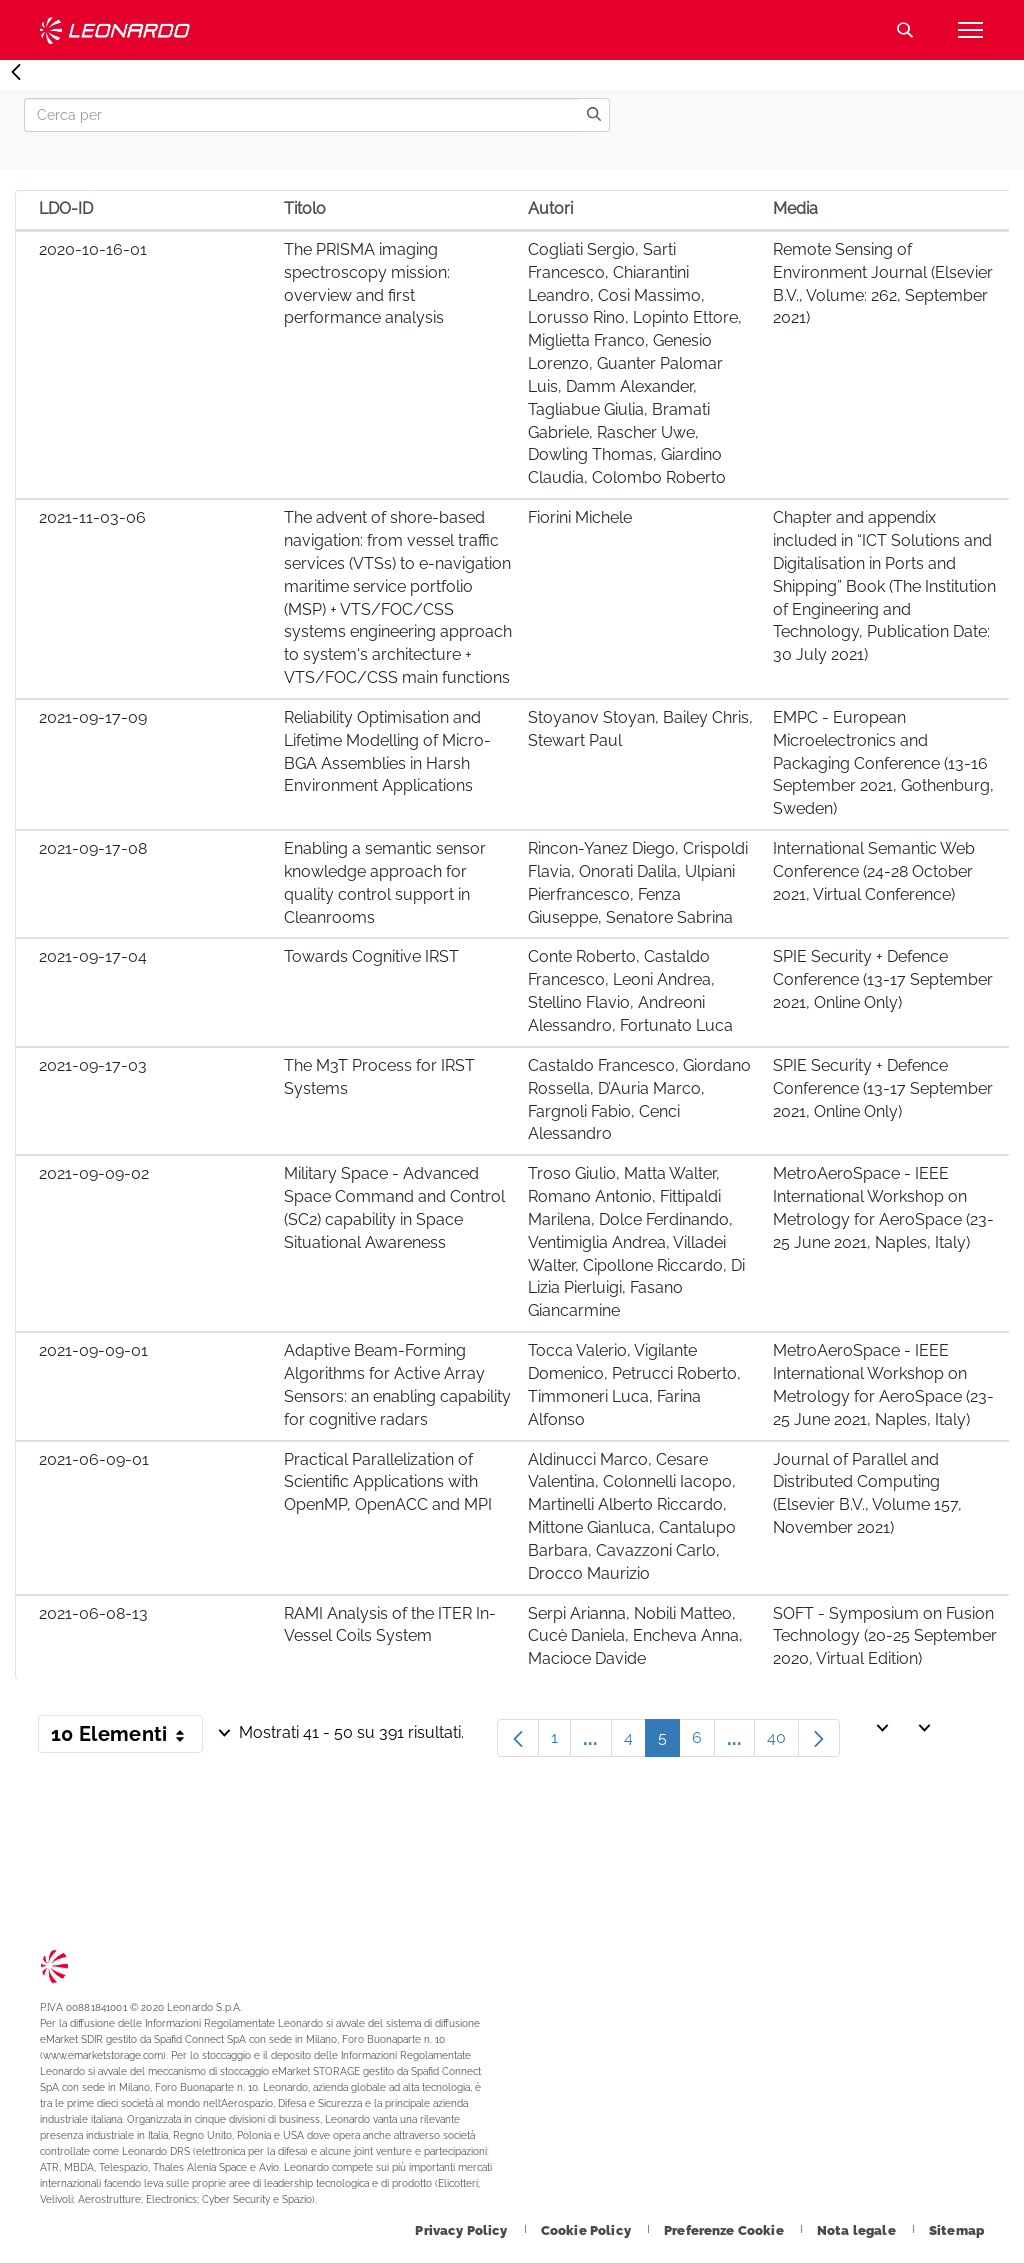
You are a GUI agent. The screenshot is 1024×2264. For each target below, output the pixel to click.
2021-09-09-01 (93, 1350)
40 (783, 1742)
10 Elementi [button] (127, 1738)
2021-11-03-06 (92, 517)
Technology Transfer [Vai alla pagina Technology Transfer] (115, 30)
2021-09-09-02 (94, 1173)
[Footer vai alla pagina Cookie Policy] (587, 2230)
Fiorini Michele (580, 517)
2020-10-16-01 (93, 249)
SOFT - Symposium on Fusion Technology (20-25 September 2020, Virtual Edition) (885, 1636)
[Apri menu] (970, 30)
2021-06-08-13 (93, 1613)
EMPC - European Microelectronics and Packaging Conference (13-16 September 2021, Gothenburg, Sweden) (883, 763)
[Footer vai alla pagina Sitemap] (956, 2230)
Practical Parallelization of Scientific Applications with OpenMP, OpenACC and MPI (388, 1482)
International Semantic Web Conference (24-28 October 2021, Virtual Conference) (874, 871)
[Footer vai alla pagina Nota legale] (858, 2230)
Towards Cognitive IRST (371, 956)
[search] (594, 115)
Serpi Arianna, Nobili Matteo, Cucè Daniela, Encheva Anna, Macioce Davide (635, 1636)
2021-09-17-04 (93, 956)
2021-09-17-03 (93, 1065)
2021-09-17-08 (93, 848)
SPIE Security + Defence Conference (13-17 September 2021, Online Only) (883, 979)
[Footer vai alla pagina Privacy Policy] (462, 2230)
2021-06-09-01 (94, 1459)
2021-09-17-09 (93, 717)
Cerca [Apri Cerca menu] (905, 30)
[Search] (301, 115)
